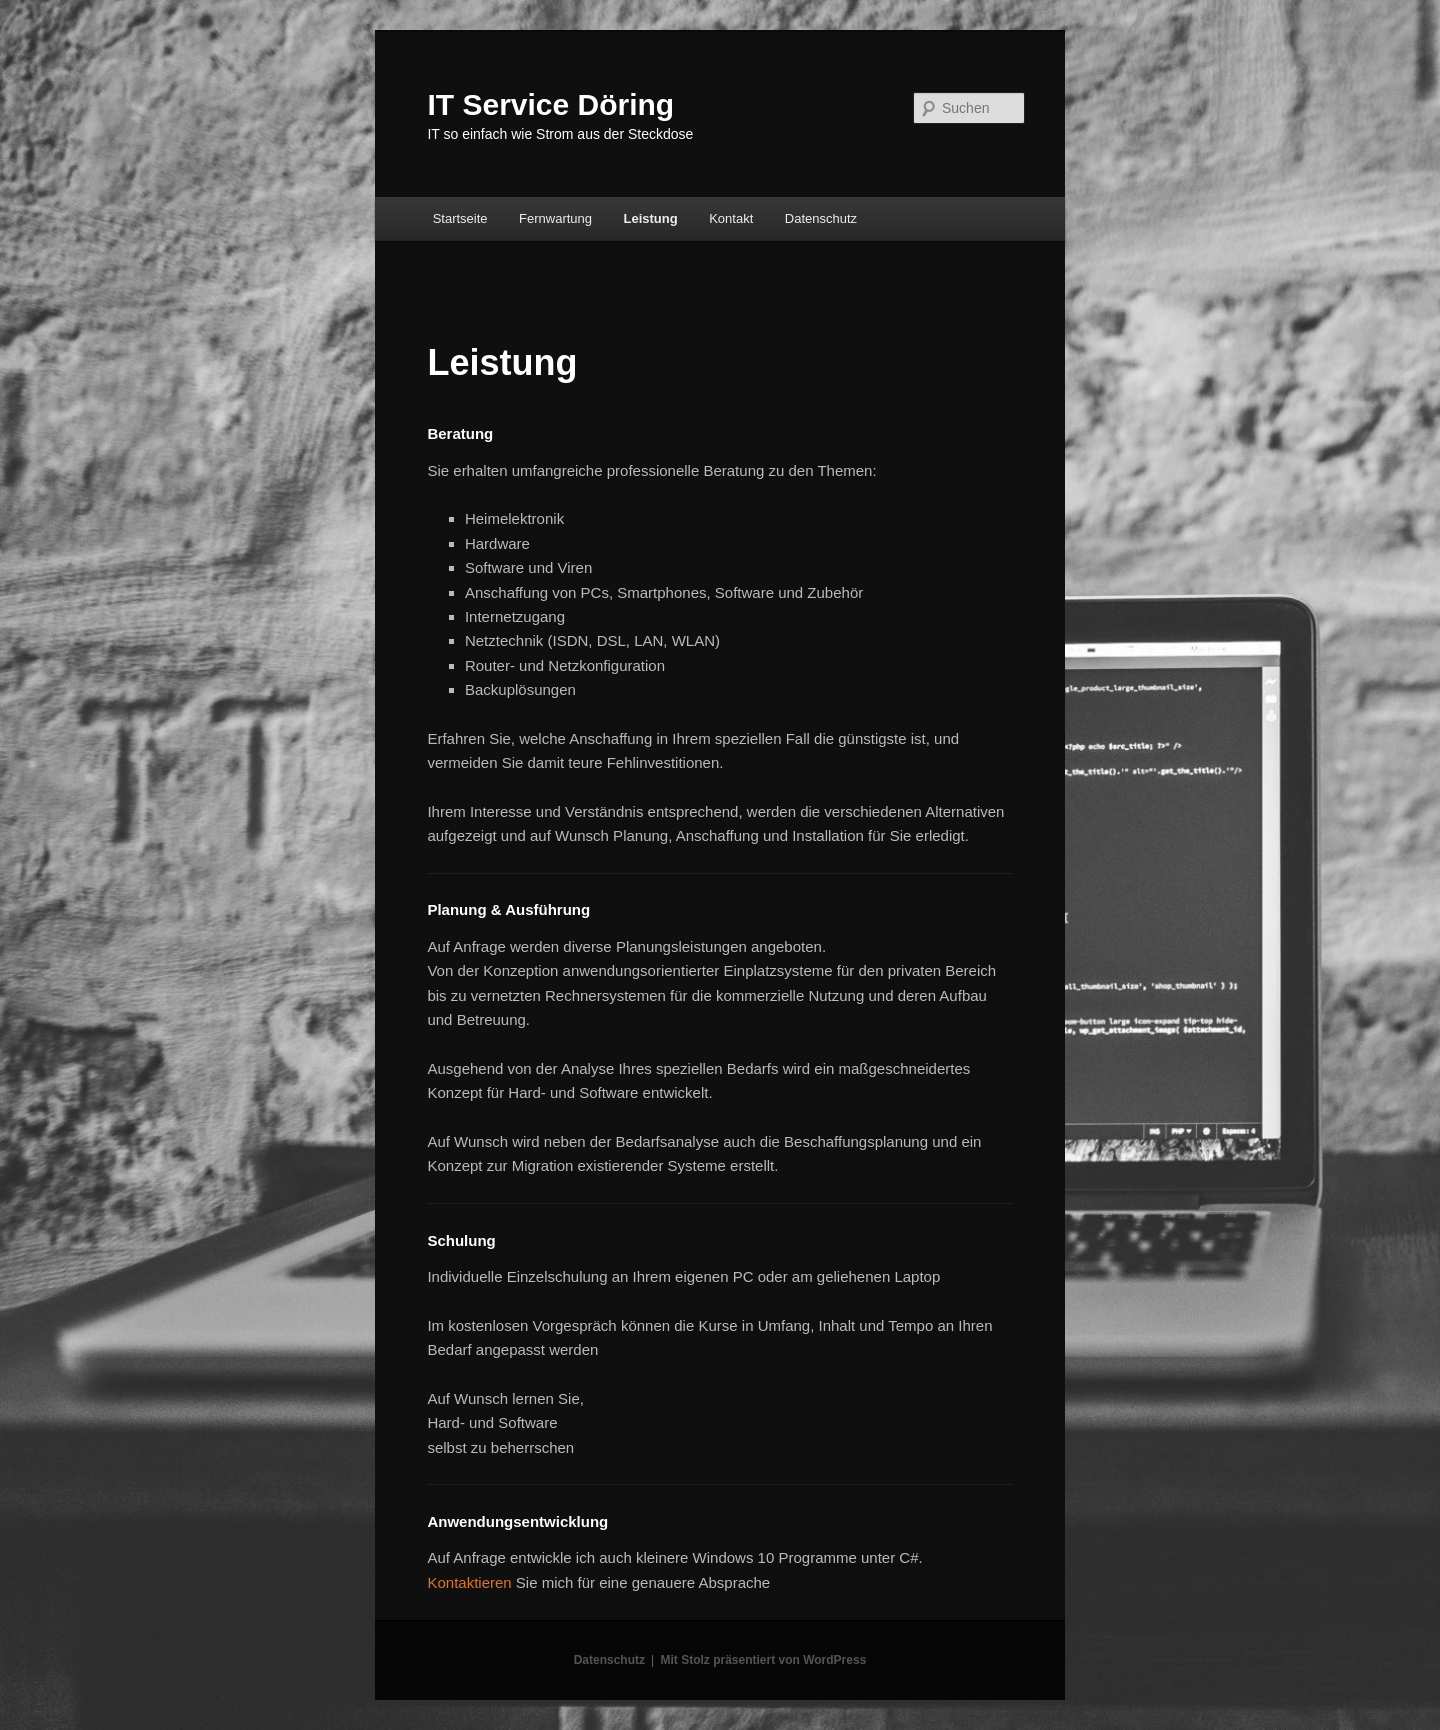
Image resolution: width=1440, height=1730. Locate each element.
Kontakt (731, 218)
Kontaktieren (469, 1582)
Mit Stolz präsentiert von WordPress (763, 1660)
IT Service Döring (550, 104)
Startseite (460, 218)
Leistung (651, 218)
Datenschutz (821, 218)
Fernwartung (555, 218)
